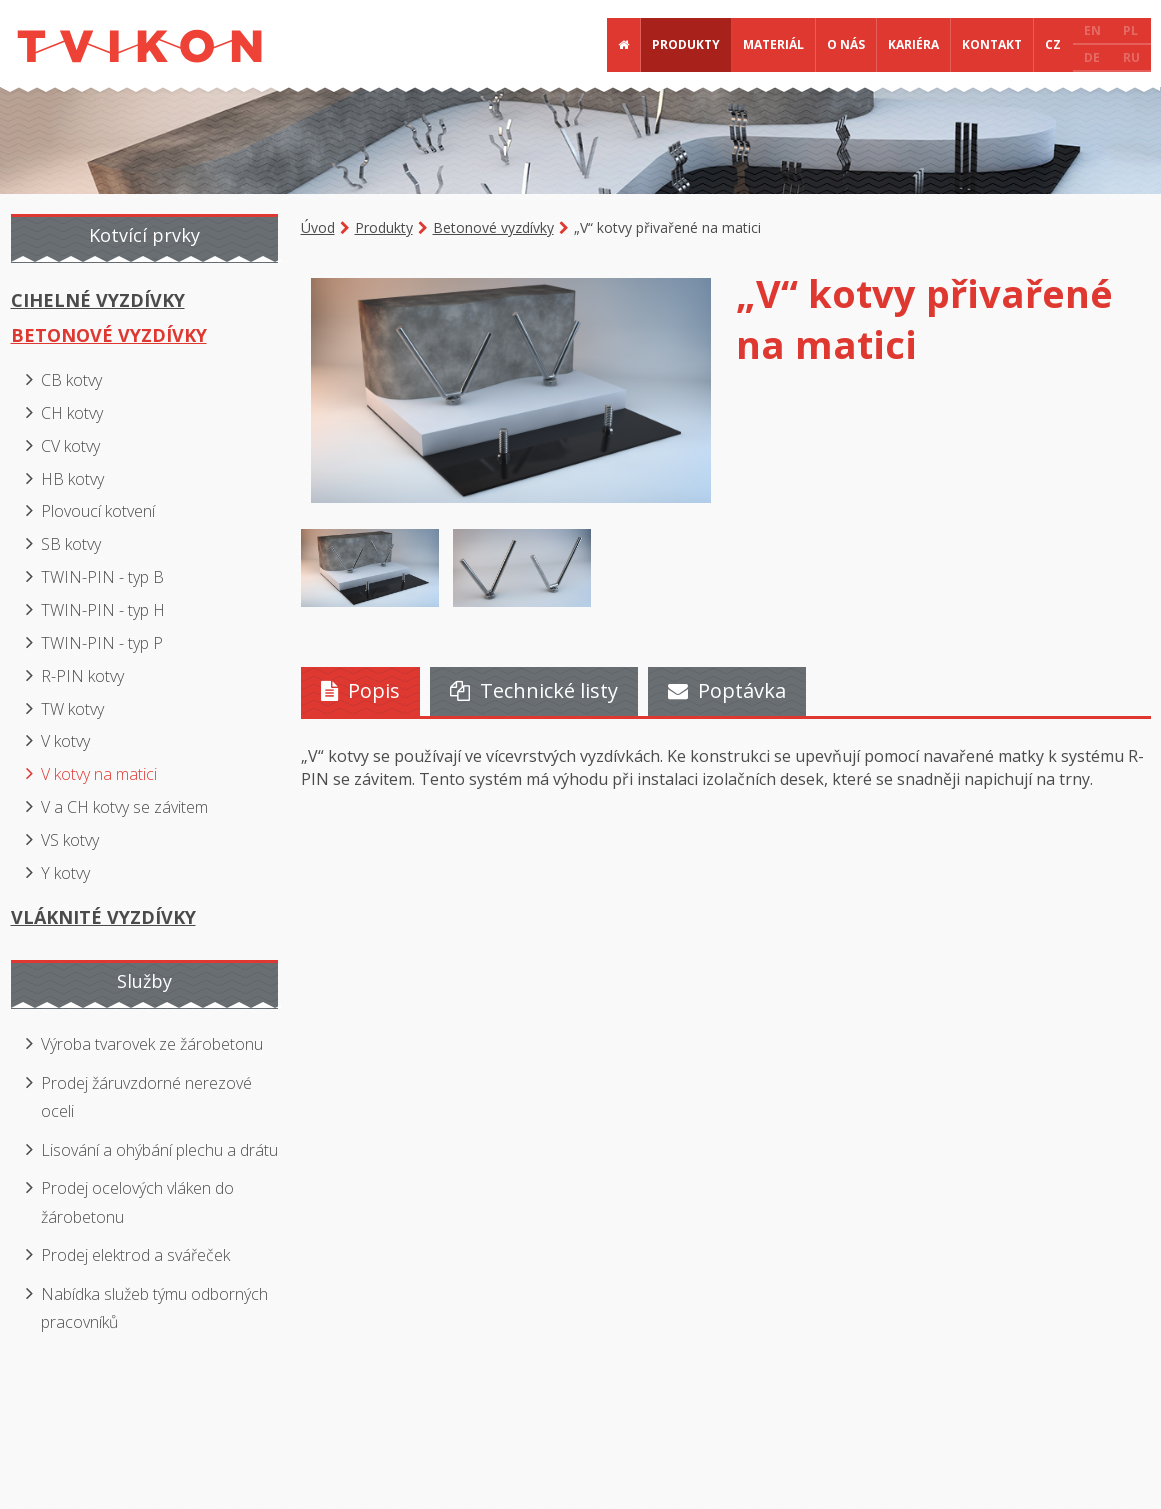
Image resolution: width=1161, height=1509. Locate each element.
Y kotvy (65, 873)
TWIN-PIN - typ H (103, 610)
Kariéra (913, 44)
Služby (144, 981)
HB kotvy (72, 479)
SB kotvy (71, 544)
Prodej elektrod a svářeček (135, 1255)
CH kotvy (72, 413)
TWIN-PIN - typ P (102, 643)
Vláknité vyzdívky (103, 917)
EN (1092, 30)
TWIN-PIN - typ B (102, 577)
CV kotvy (70, 446)
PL (1130, 30)
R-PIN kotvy (82, 676)
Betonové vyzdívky (493, 227)
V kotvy (65, 741)
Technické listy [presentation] (534, 690)
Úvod (318, 227)
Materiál (773, 44)
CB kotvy (71, 380)
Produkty (686, 44)
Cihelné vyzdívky (98, 300)
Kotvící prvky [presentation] (144, 235)
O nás (846, 44)
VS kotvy (70, 840)
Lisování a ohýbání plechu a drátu (159, 1150)
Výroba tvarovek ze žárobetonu (152, 1044)
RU (1131, 57)
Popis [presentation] (360, 690)
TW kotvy (72, 709)
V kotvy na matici (99, 774)
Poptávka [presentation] (727, 690)
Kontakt (992, 44)
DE (1092, 57)
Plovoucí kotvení (98, 511)
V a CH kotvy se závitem (124, 807)
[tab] (360, 691)
